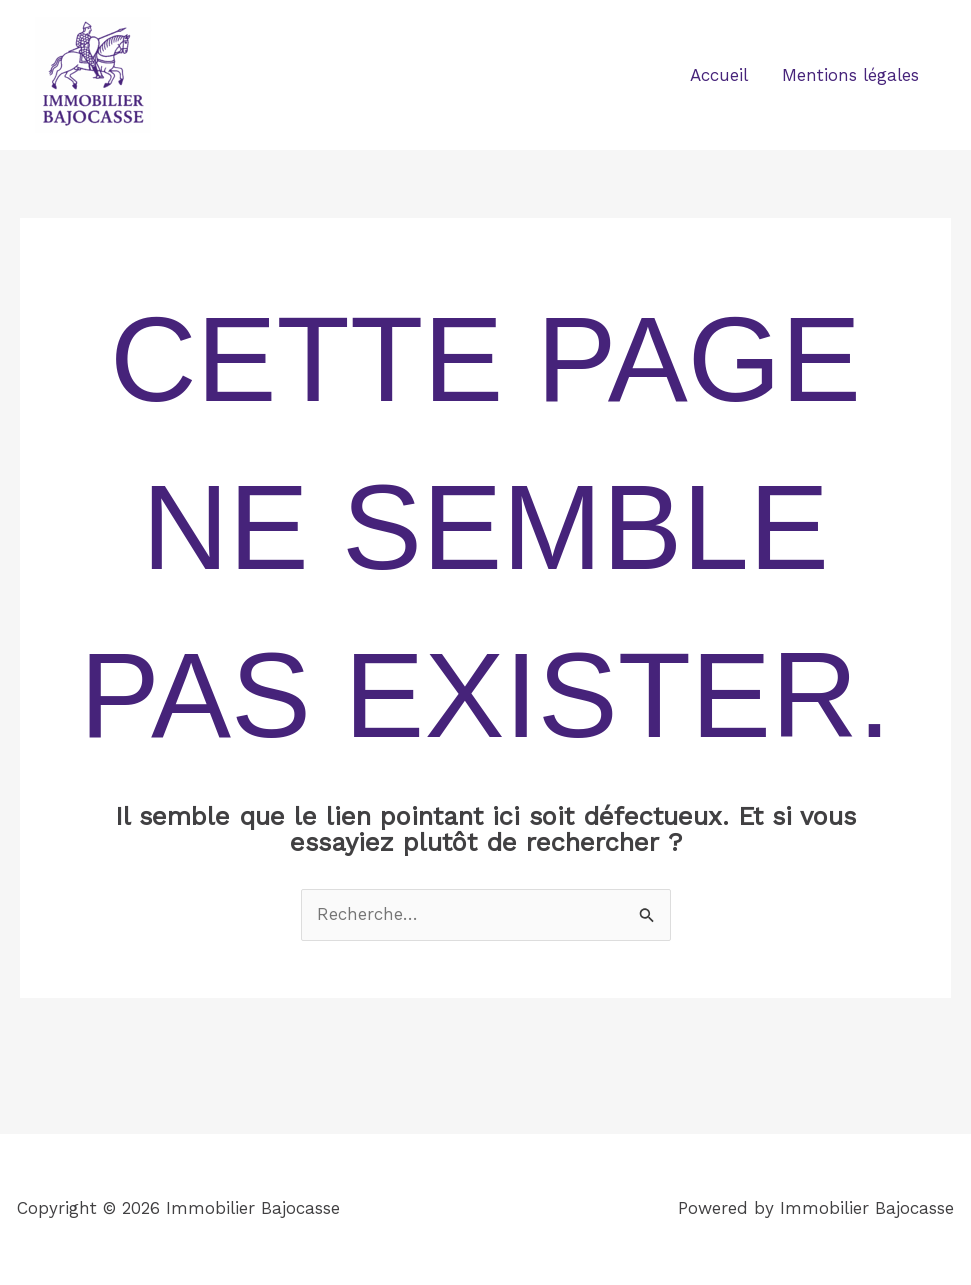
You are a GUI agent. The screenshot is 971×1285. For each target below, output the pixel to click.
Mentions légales (850, 75)
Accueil (719, 75)
